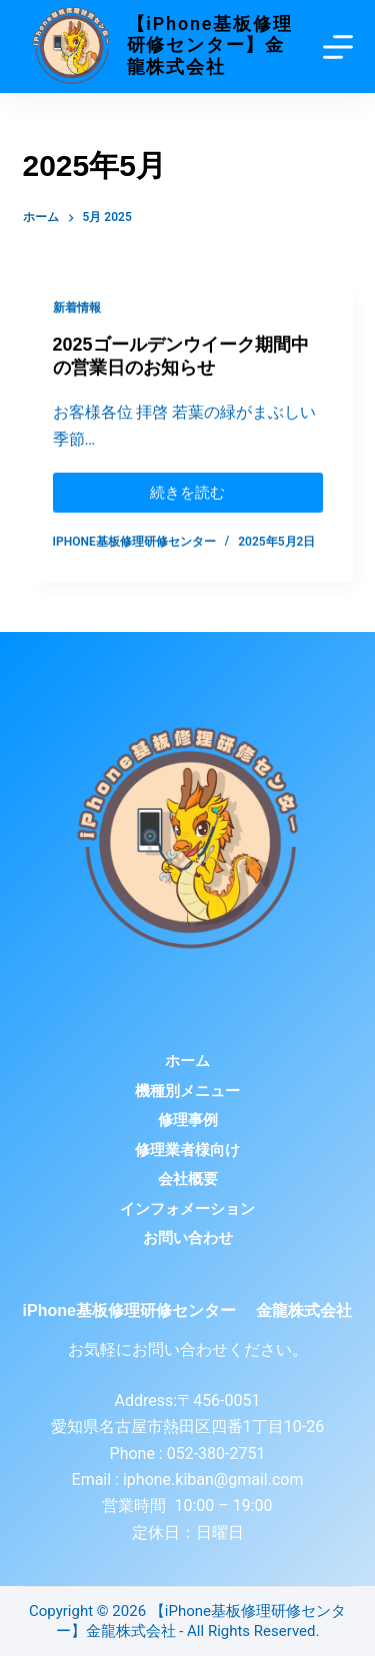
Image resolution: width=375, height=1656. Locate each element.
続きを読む (187, 488)
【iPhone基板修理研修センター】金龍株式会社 (210, 45)
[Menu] (338, 47)
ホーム (187, 1061)
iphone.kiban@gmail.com (213, 1479)
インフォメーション (187, 1209)
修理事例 (188, 1120)
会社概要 (188, 1179)
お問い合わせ (188, 1238)
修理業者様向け (187, 1150)
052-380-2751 (214, 1453)
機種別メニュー (187, 1091)
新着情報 (77, 308)
